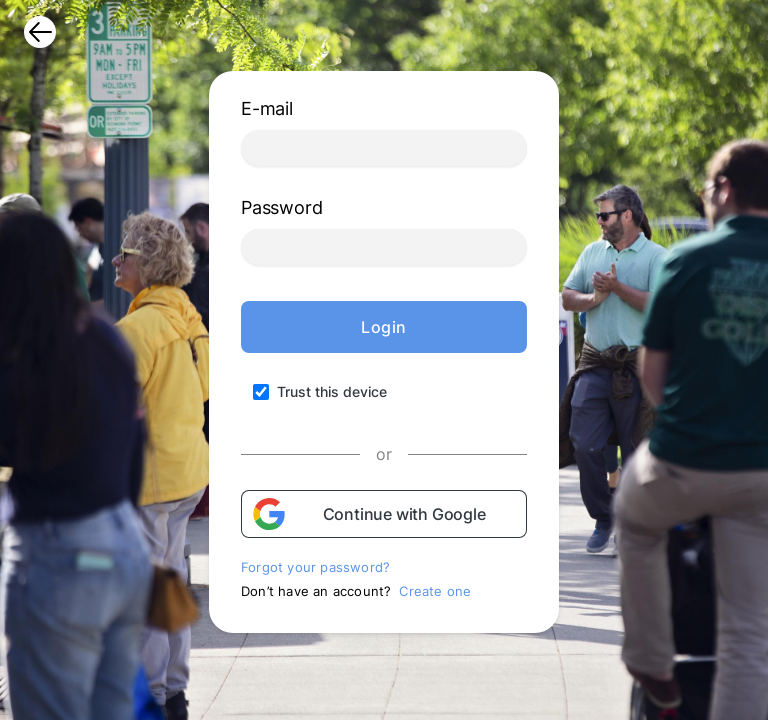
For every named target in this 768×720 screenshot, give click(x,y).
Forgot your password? (315, 567)
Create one (435, 591)
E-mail (267, 108)
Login (384, 327)
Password (281, 207)
